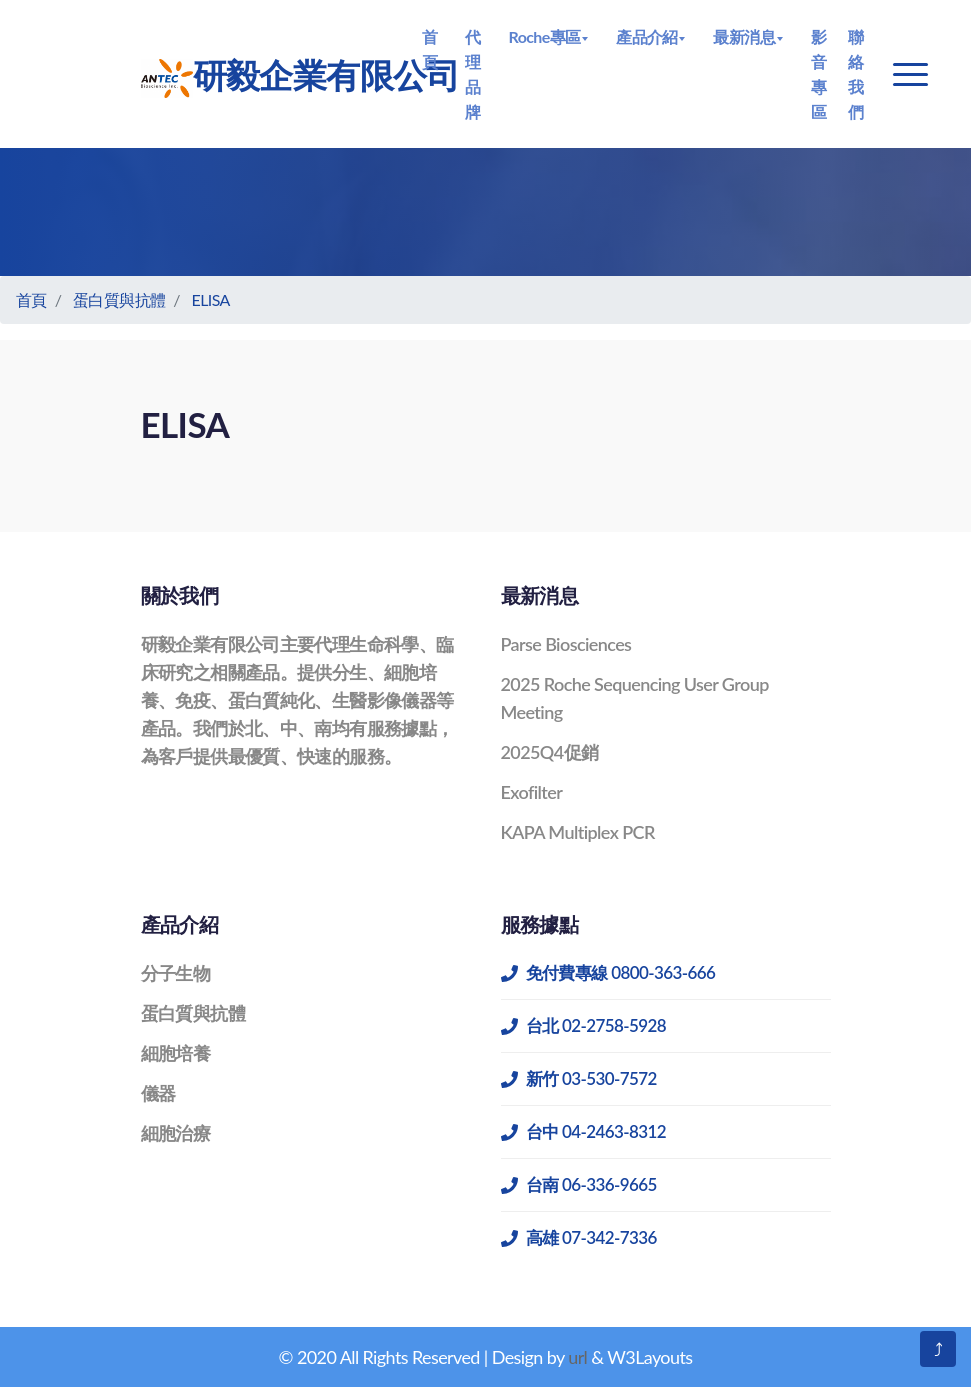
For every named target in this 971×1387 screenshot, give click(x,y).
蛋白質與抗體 (119, 299)
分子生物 (176, 973)
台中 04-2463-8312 (584, 1131)
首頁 (429, 49)
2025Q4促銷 (550, 752)
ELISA (211, 299)
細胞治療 (176, 1133)
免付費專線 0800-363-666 (608, 972)
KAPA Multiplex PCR (578, 832)
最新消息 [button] (744, 36)
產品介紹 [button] (647, 36)
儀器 (158, 1093)
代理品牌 (472, 74)
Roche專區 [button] (545, 36)
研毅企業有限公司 (274, 76)
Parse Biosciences (566, 644)
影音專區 (818, 74)
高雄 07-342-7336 (579, 1237)
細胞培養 (176, 1053)
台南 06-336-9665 (579, 1184)
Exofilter (532, 792)
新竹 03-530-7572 (579, 1078)
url (577, 1357)
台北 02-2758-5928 (584, 1025)
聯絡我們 (855, 74)
